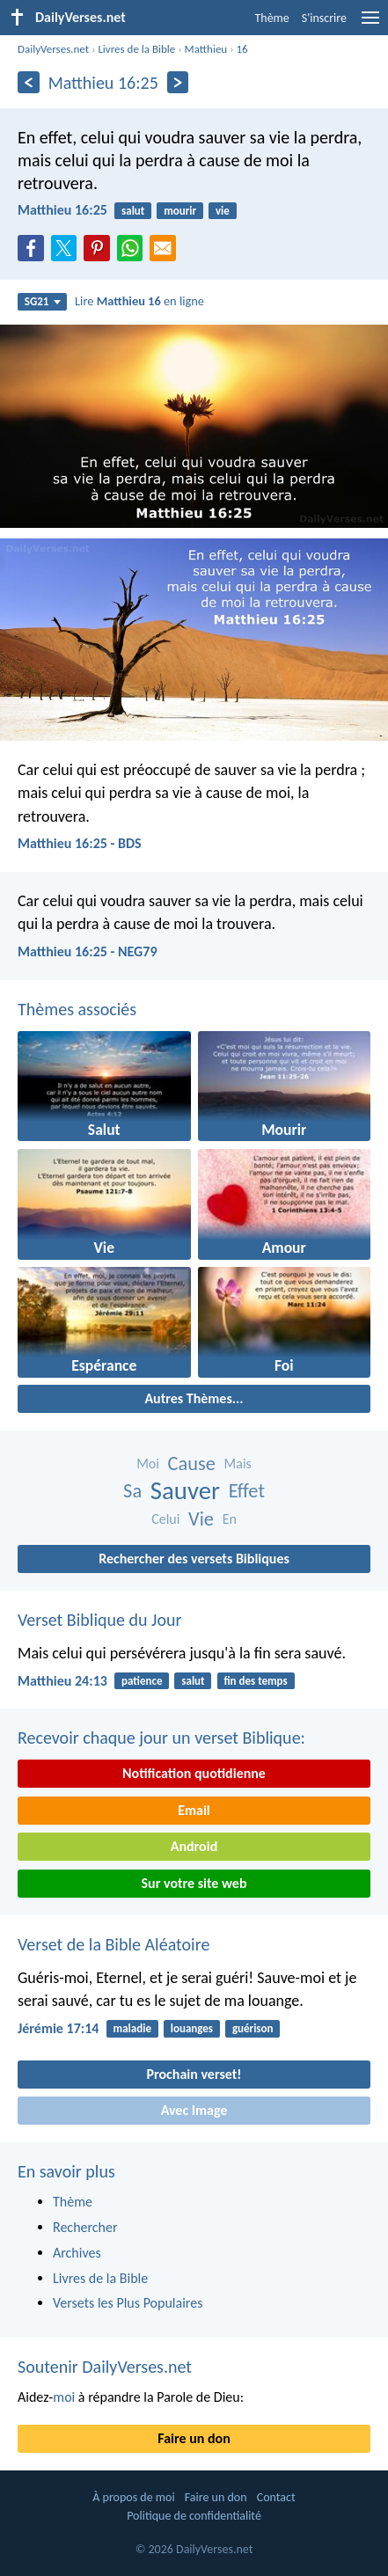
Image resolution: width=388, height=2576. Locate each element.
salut (132, 210)
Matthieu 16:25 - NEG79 (87, 951)
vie (223, 210)
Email (194, 1810)
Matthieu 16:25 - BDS (80, 843)
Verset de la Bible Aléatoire (113, 1944)
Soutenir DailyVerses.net (105, 2366)
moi (64, 2397)
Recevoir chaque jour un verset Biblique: (161, 1737)
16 (242, 48)
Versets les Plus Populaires (127, 2302)
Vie (201, 1519)
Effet (247, 1491)
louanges (192, 2028)
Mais (238, 1463)
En (230, 1519)
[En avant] (178, 82)
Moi (147, 1463)
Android (194, 1846)
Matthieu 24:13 (62, 1680)
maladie (132, 2028)
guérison (253, 2028)
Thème (271, 18)
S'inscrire (324, 18)
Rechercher (85, 2227)
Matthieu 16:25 (62, 209)
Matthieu (206, 48)
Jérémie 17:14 (58, 2028)
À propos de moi (133, 2497)
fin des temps (255, 1680)
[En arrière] (29, 82)
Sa (132, 1491)
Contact (276, 2497)
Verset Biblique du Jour (99, 1619)
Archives (77, 2252)
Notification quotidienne (194, 1773)
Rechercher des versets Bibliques (194, 1558)
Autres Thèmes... (193, 1398)
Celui (165, 1519)
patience (141, 1680)
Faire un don (193, 2438)
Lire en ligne (139, 301)
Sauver (185, 1490)
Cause (192, 1463)
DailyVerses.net (53, 48)
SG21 (43, 301)
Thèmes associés (77, 1009)
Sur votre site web (194, 1883)
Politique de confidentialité (194, 2515)
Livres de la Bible (136, 48)
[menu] (370, 24)
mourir (180, 210)
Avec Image (194, 2110)
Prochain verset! (194, 2074)
